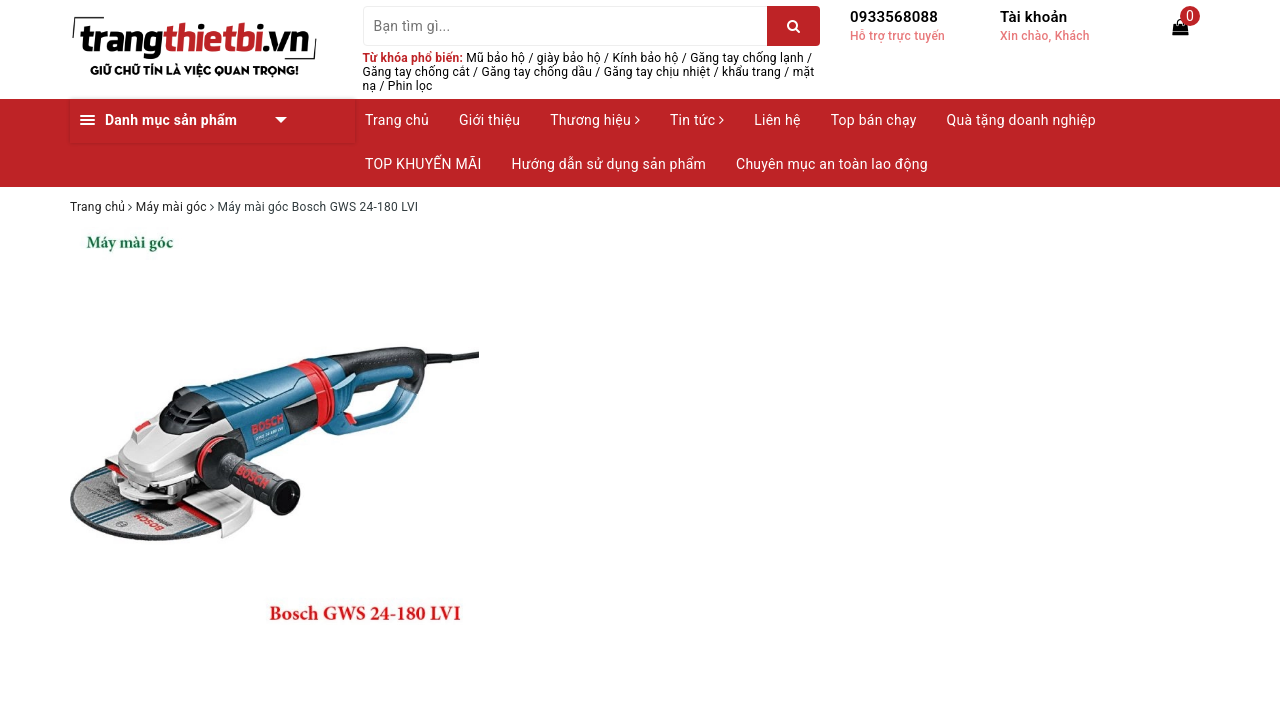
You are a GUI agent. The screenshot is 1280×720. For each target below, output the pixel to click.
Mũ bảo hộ (495, 58)
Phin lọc (410, 86)
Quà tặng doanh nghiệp (1021, 120)
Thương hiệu (595, 120)
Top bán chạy (874, 120)
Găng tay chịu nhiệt (657, 72)
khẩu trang (751, 72)
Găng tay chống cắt (416, 72)
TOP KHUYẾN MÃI (423, 164)
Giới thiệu (489, 120)
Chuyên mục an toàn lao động (832, 164)
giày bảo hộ (569, 58)
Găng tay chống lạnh (747, 58)
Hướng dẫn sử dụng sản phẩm (609, 164)
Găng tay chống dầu (537, 72)
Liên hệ (777, 120)
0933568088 (894, 17)
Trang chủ (397, 120)
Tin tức (697, 120)
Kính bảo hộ (646, 58)
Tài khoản (1033, 17)
